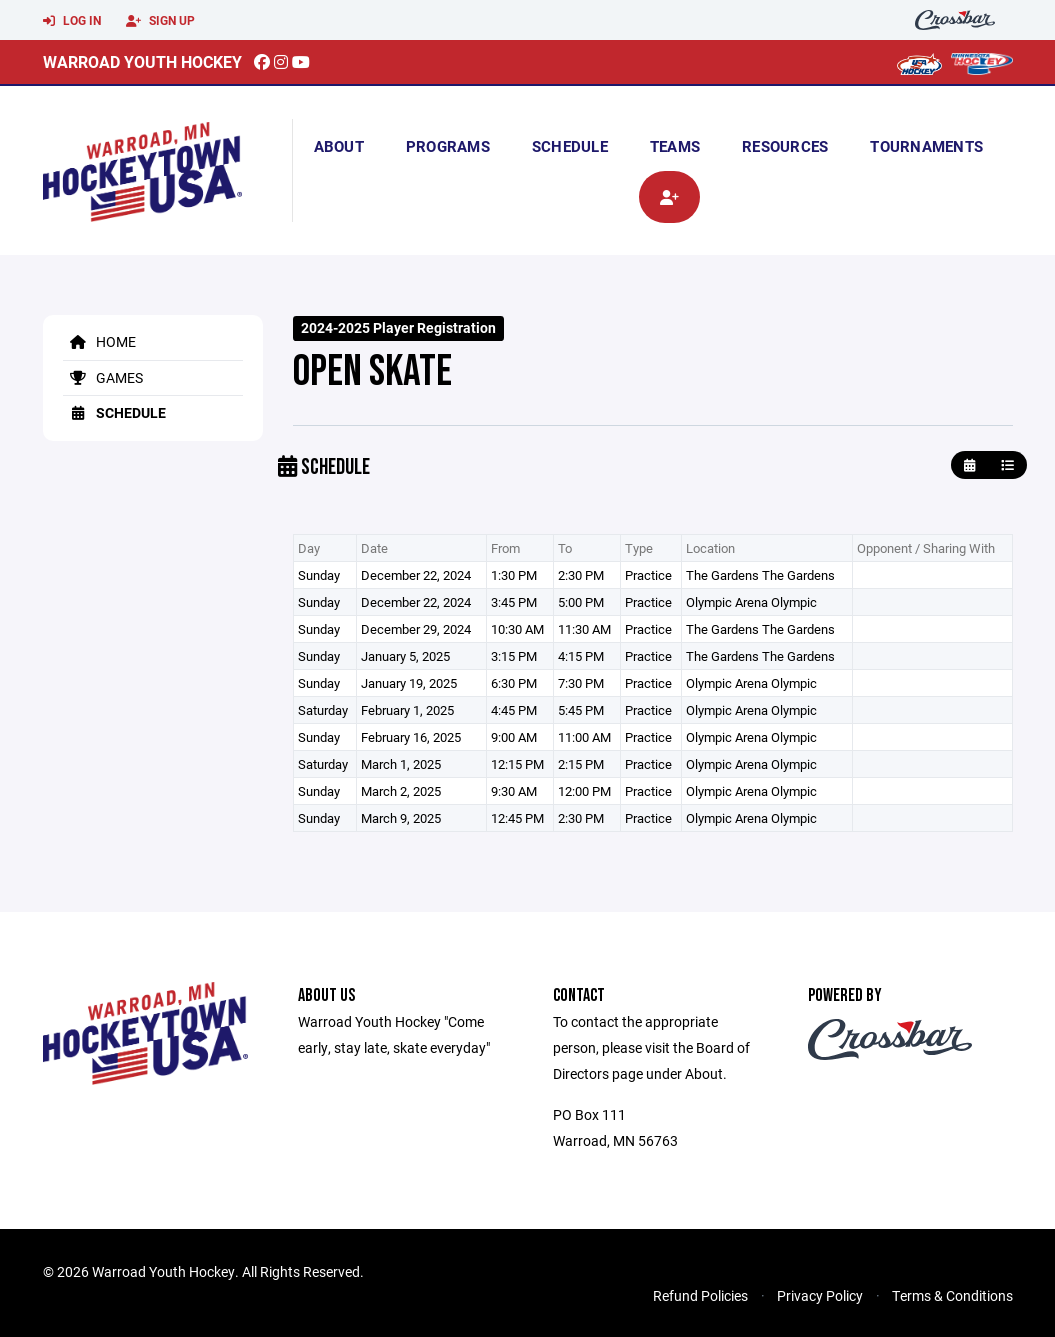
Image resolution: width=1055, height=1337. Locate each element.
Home (99, 341)
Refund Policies (700, 1295)
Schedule (570, 146)
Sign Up (160, 21)
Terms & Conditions (952, 1295)
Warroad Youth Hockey (142, 61)
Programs (448, 146)
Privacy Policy (820, 1295)
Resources (785, 146)
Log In (72, 21)
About (339, 146)
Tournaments (926, 146)
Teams (675, 146)
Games (103, 377)
